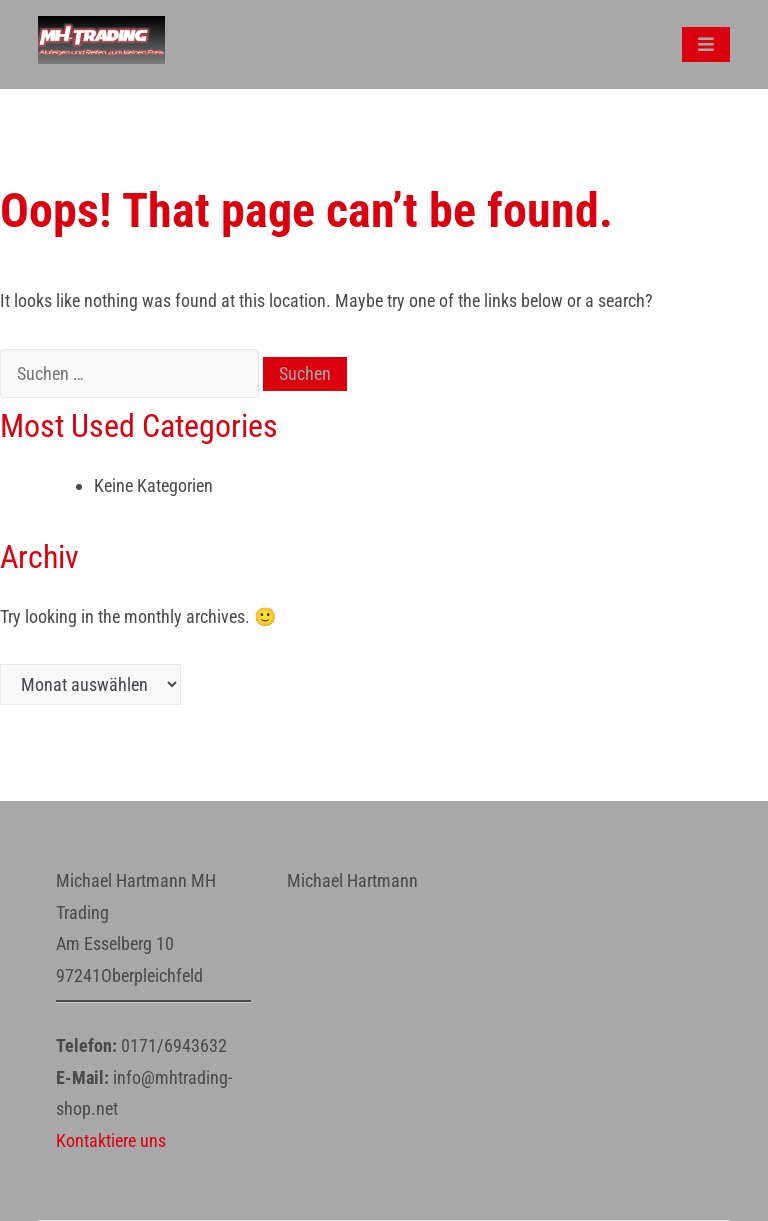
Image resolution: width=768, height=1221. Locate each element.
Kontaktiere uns (111, 1140)
